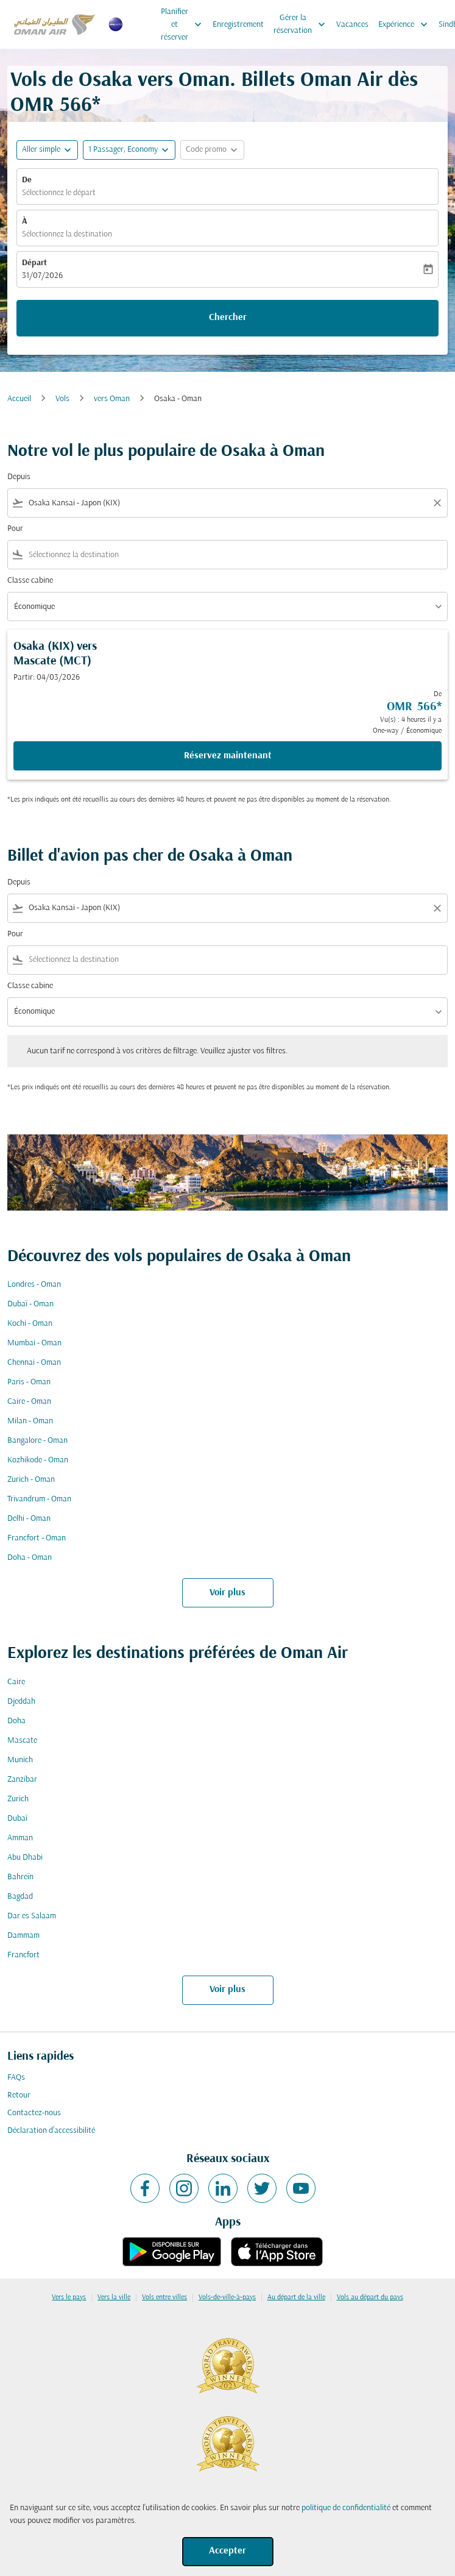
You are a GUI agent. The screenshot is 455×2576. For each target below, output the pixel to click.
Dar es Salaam (31, 1916)
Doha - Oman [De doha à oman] (29, 1557)
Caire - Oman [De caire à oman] (29, 1401)
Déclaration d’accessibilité (51, 2130)
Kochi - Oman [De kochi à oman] (29, 1323)
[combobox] (227, 503)
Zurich (18, 1799)
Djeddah (21, 1701)
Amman (20, 1838)
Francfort (23, 1955)
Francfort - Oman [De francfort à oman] (36, 1538)
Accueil (19, 399)
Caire (16, 1682)
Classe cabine (30, 580)
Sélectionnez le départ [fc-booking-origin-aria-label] (59, 192)
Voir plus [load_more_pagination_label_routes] (227, 1593)
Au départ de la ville (296, 2297)
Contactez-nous (34, 2113)
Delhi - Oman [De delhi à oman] (29, 1518)
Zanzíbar (22, 1779)
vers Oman (112, 399)
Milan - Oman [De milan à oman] (30, 1421)
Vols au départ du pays (370, 2297)
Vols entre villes (164, 2297)
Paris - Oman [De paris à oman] (29, 1382)
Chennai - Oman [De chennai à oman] (34, 1362)
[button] (129, 150)
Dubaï (17, 1818)
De (27, 180)
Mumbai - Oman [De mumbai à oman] (34, 1343)
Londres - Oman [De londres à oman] (34, 1284)
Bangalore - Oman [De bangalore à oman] (37, 1440)
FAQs (16, 2077)
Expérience (406, 24)
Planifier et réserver (184, 24)
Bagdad (20, 1896)
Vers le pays (69, 2297)
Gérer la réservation (302, 24)
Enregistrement (238, 24)
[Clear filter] (436, 503)
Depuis (18, 477)
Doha (16, 1721)
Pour (15, 528)
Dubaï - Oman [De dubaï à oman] (30, 1304)
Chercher (228, 317)
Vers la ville (113, 2297)
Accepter (227, 2551)
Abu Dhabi (25, 1857)
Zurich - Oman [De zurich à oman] (31, 1479)
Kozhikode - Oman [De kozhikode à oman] (37, 1460)
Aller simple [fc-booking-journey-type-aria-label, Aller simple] (41, 149)
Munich (20, 1760)
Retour (18, 2095)
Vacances (352, 24)
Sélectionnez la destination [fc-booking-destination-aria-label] (67, 234)
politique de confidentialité (346, 2508)
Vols (62, 399)
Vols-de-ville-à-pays (227, 2297)
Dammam (23, 1935)
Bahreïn (20, 1877)
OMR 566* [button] (55, 105)
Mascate (22, 1740)
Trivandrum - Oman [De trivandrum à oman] (39, 1499)
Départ (34, 263)
